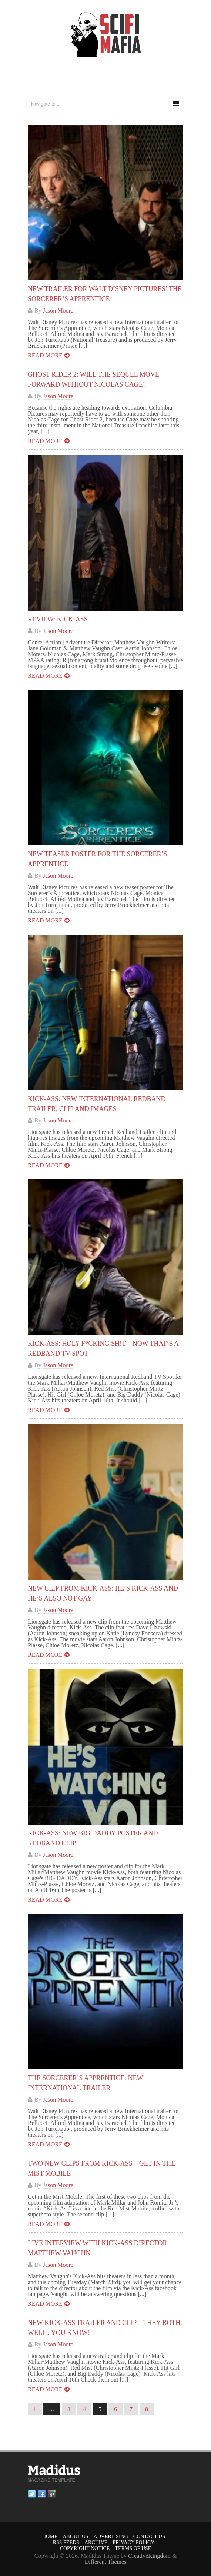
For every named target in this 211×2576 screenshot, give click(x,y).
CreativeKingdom (149, 2556)
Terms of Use (133, 2548)
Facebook (42, 2494)
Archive (95, 2542)
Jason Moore (58, 310)
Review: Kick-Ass (58, 619)
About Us (75, 2536)
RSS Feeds (66, 2542)
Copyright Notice (85, 2548)
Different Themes (106, 2562)
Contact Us (149, 2536)
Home (49, 2536)
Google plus (52, 2494)
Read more (45, 355)
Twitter (32, 2494)
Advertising (111, 2536)
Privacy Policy (133, 2542)
